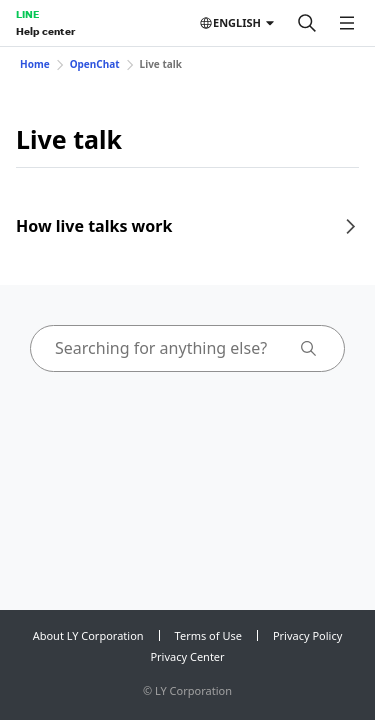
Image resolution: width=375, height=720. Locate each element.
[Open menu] (347, 23)
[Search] (307, 23)
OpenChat (95, 64)
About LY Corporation (88, 635)
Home (35, 64)
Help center (45, 31)
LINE (27, 14)
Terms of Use (208, 635)
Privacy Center (187, 656)
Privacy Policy (307, 635)
